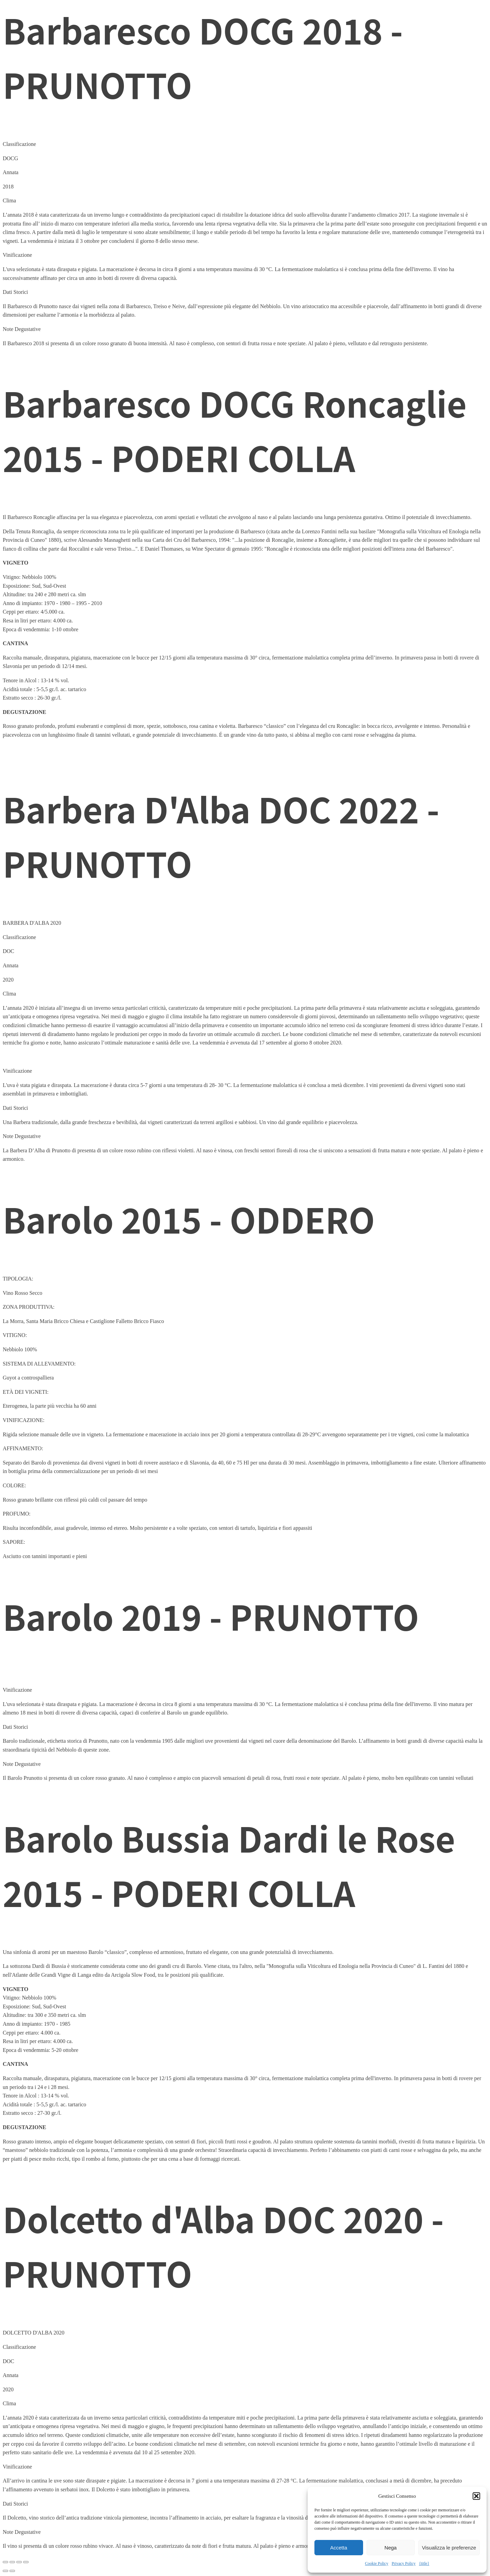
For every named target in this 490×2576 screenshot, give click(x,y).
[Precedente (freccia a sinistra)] (5, 2571)
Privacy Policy (403, 2563)
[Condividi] (19, 2562)
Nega (391, 2547)
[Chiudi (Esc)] (26, 2562)
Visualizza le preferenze (449, 2547)
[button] (476, 2496)
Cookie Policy (376, 2563)
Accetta (338, 2547)
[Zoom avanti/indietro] (5, 2562)
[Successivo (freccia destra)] (12, 2571)
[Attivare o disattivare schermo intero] (12, 2562)
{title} (424, 2563)
